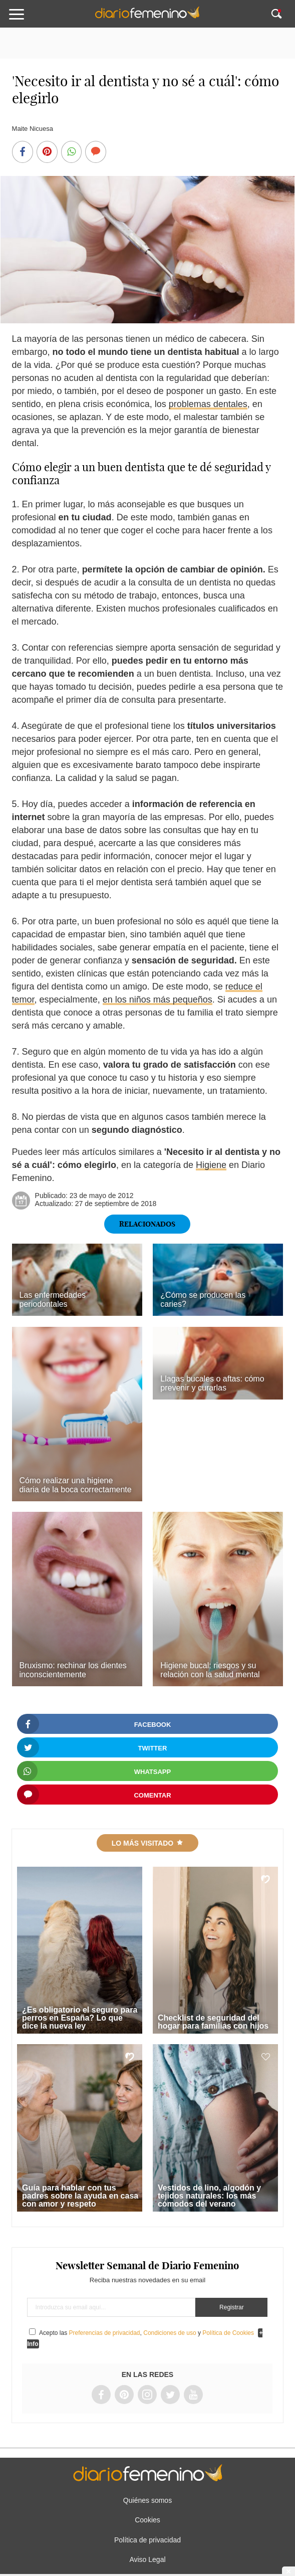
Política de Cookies (228, 2332)
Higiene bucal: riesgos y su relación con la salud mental (209, 1670)
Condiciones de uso (169, 2332)
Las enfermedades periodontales (53, 1299)
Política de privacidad (147, 2540)
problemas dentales (208, 404)
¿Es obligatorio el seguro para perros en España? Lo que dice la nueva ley (79, 2018)
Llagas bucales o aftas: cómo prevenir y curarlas (212, 1383)
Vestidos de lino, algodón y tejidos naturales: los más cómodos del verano (209, 2196)
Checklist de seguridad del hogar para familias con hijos (213, 2022)
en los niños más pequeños (157, 1000)
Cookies (147, 2520)
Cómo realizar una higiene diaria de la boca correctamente (76, 1485)
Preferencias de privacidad (104, 2332)
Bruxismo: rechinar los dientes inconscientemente (73, 1670)
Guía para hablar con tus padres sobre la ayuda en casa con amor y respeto (80, 2196)
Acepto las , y (147, 2332)
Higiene (211, 1165)
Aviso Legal (147, 2559)
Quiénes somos (147, 2500)
